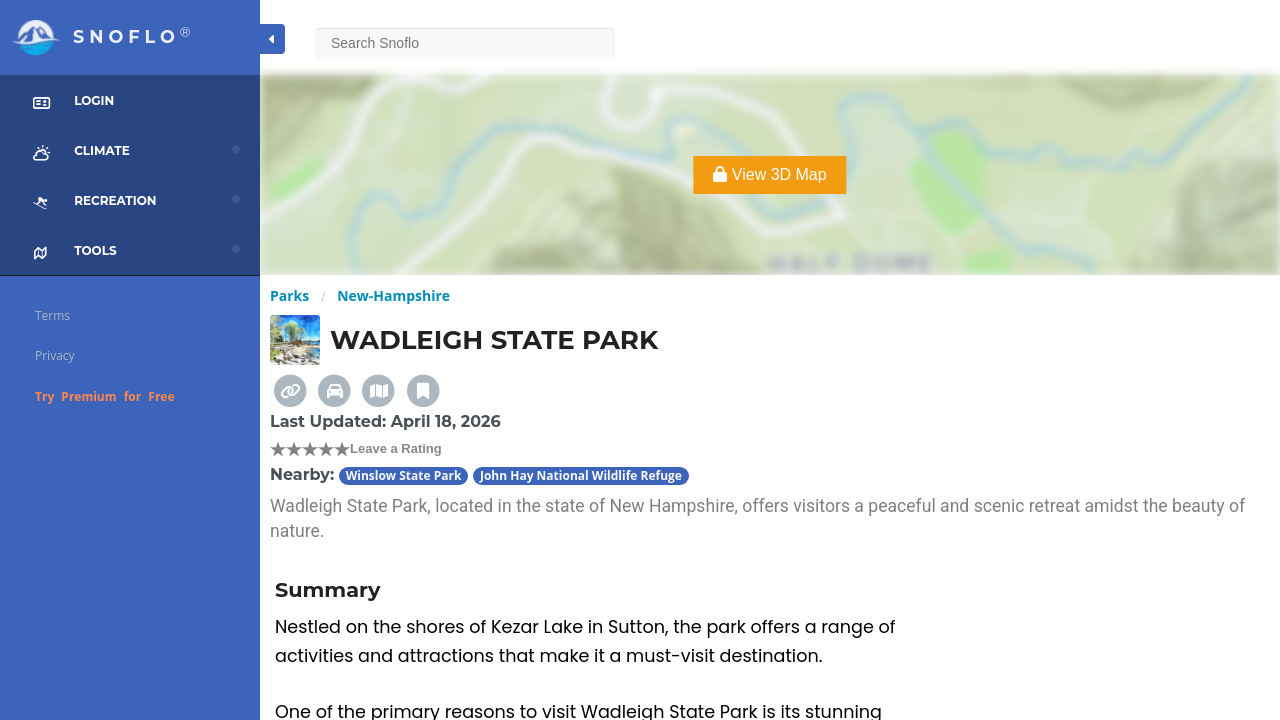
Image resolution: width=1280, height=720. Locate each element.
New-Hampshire (393, 295)
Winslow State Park (404, 475)
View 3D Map (769, 174)
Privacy (55, 355)
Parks (289, 295)
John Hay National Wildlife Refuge (581, 475)
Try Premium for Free (105, 396)
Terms (52, 315)
